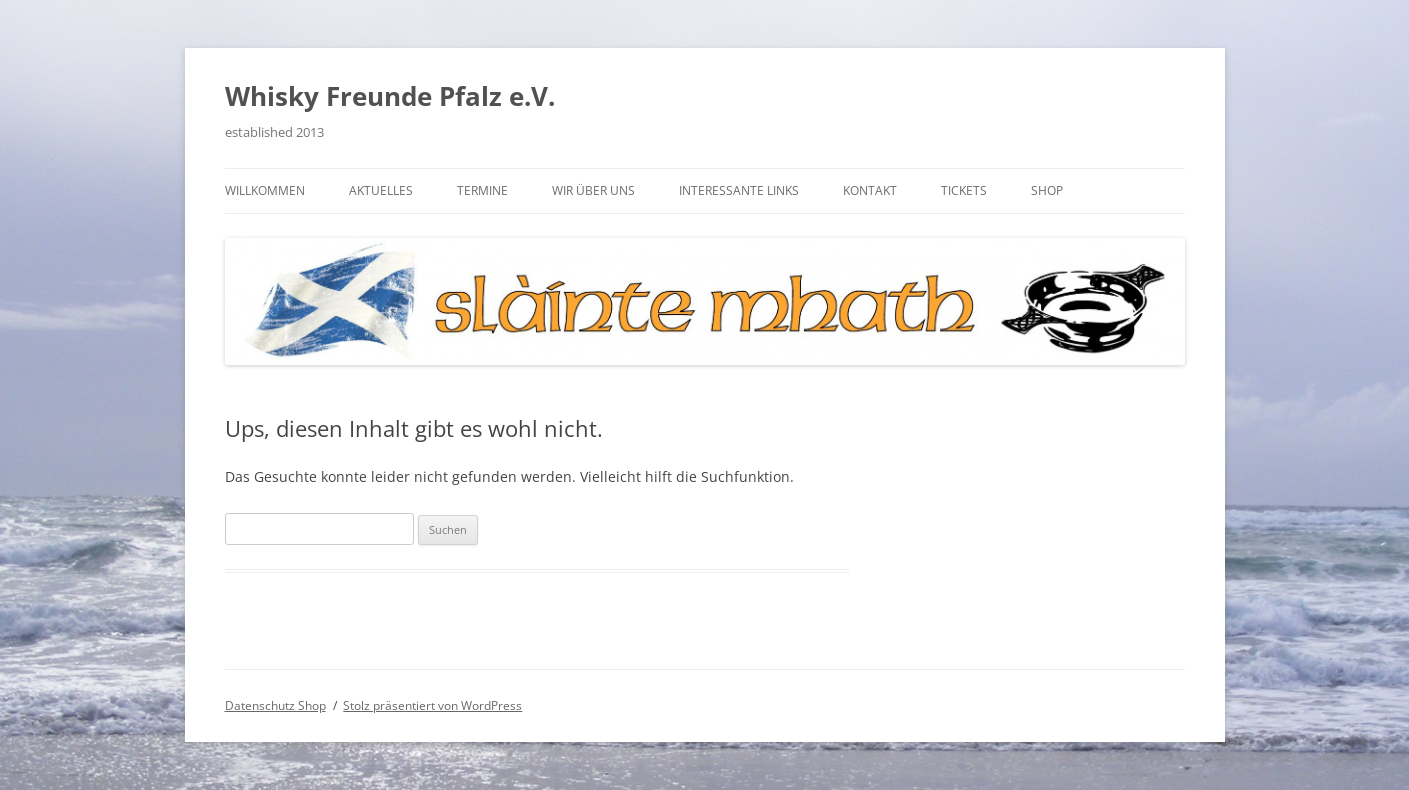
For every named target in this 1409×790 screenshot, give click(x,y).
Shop (1047, 190)
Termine (482, 190)
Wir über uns (593, 190)
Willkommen (265, 190)
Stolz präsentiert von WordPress (432, 705)
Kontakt (870, 190)
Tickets (964, 190)
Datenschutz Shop (275, 705)
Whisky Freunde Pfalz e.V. (390, 96)
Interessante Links (739, 190)
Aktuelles (381, 190)
